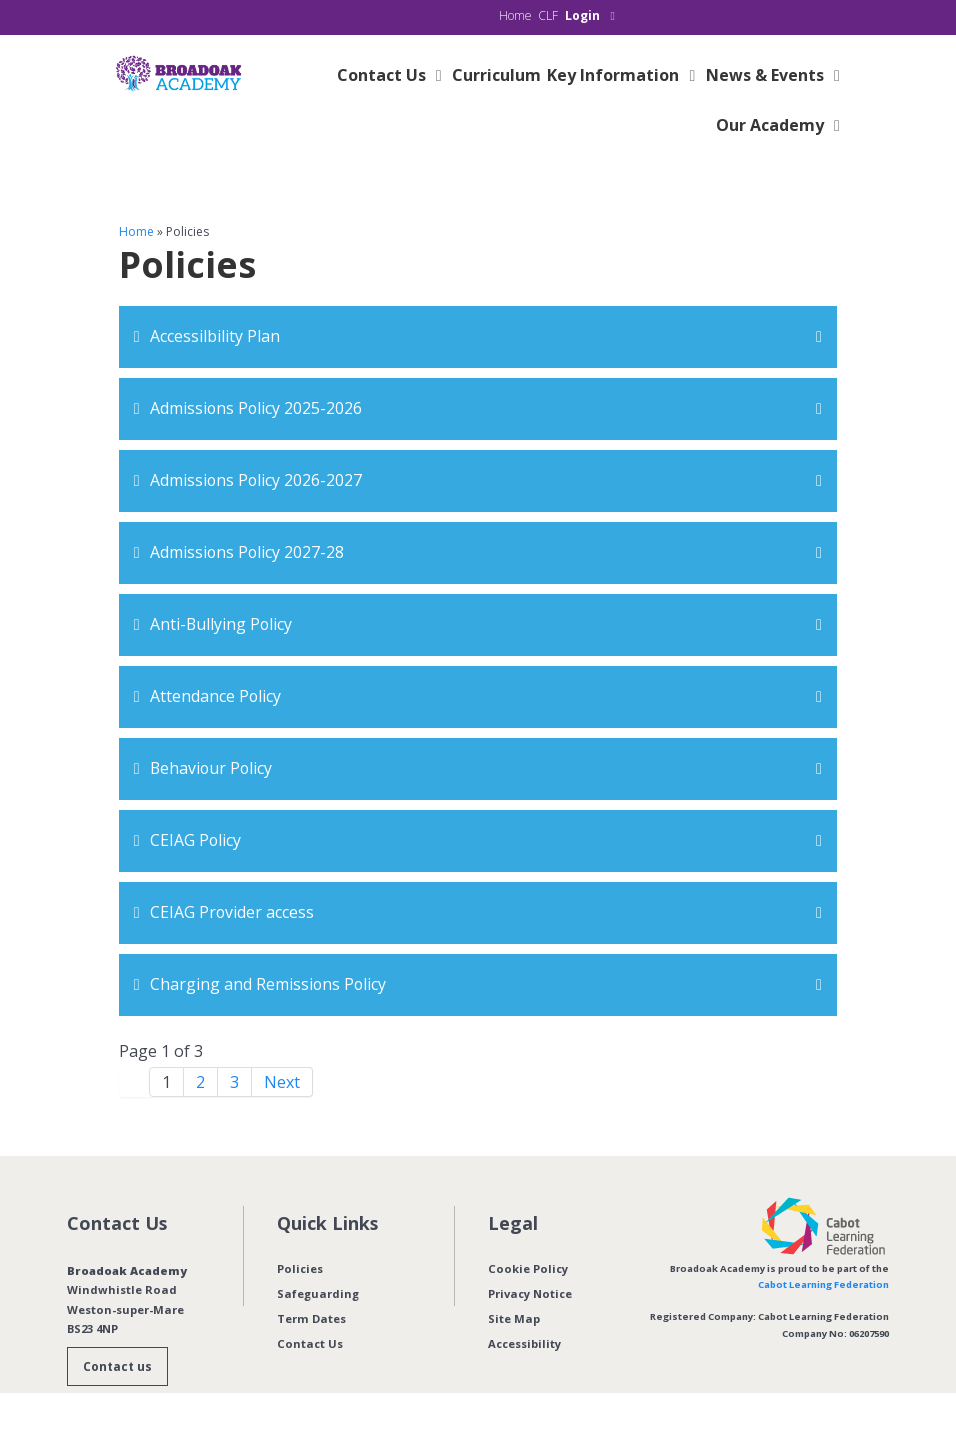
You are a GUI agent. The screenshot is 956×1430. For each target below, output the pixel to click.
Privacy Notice (530, 1293)
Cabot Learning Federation (823, 1284)
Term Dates (311, 1318)
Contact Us (310, 1343)
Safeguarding (318, 1293)
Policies (300, 1268)
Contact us (117, 1366)
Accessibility (524, 1343)
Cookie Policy (528, 1268)
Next (282, 1082)
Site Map (514, 1318)
